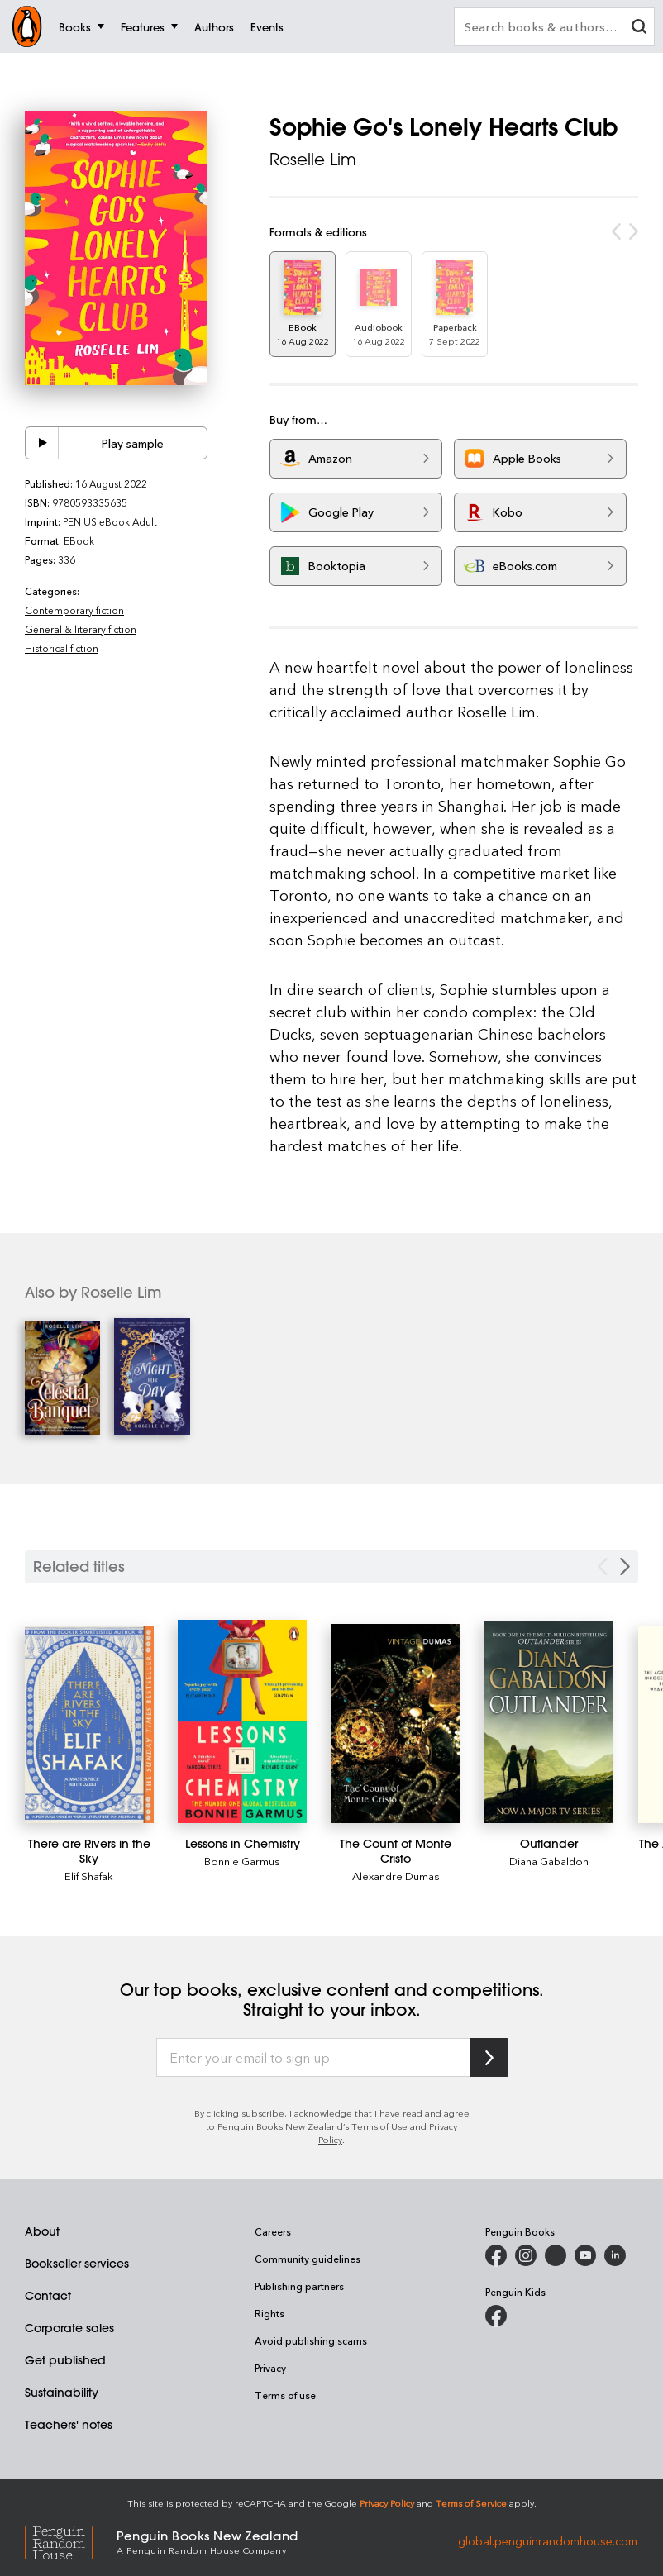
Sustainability (61, 2392)
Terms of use (285, 2395)
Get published (65, 2360)
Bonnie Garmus (242, 1861)
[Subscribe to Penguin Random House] (489, 2057)
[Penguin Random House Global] (71, 2540)
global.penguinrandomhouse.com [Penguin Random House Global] (547, 2541)
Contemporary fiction (74, 609)
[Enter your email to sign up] (313, 2058)
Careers (273, 2231)
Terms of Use (379, 2126)
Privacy (270, 2367)
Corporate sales (69, 2328)
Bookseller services (77, 2263)
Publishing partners (299, 2285)
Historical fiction (61, 647)
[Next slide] (625, 1566)
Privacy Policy (387, 2503)
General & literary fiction (80, 628)
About (42, 2231)
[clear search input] (639, 28)
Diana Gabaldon (549, 1861)
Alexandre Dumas (396, 1875)
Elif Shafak (88, 1875)
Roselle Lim (312, 159)
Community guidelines (307, 2258)
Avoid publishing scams (311, 2340)
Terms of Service (471, 2503)
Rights (269, 2313)
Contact (48, 2295)
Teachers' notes (68, 2424)
